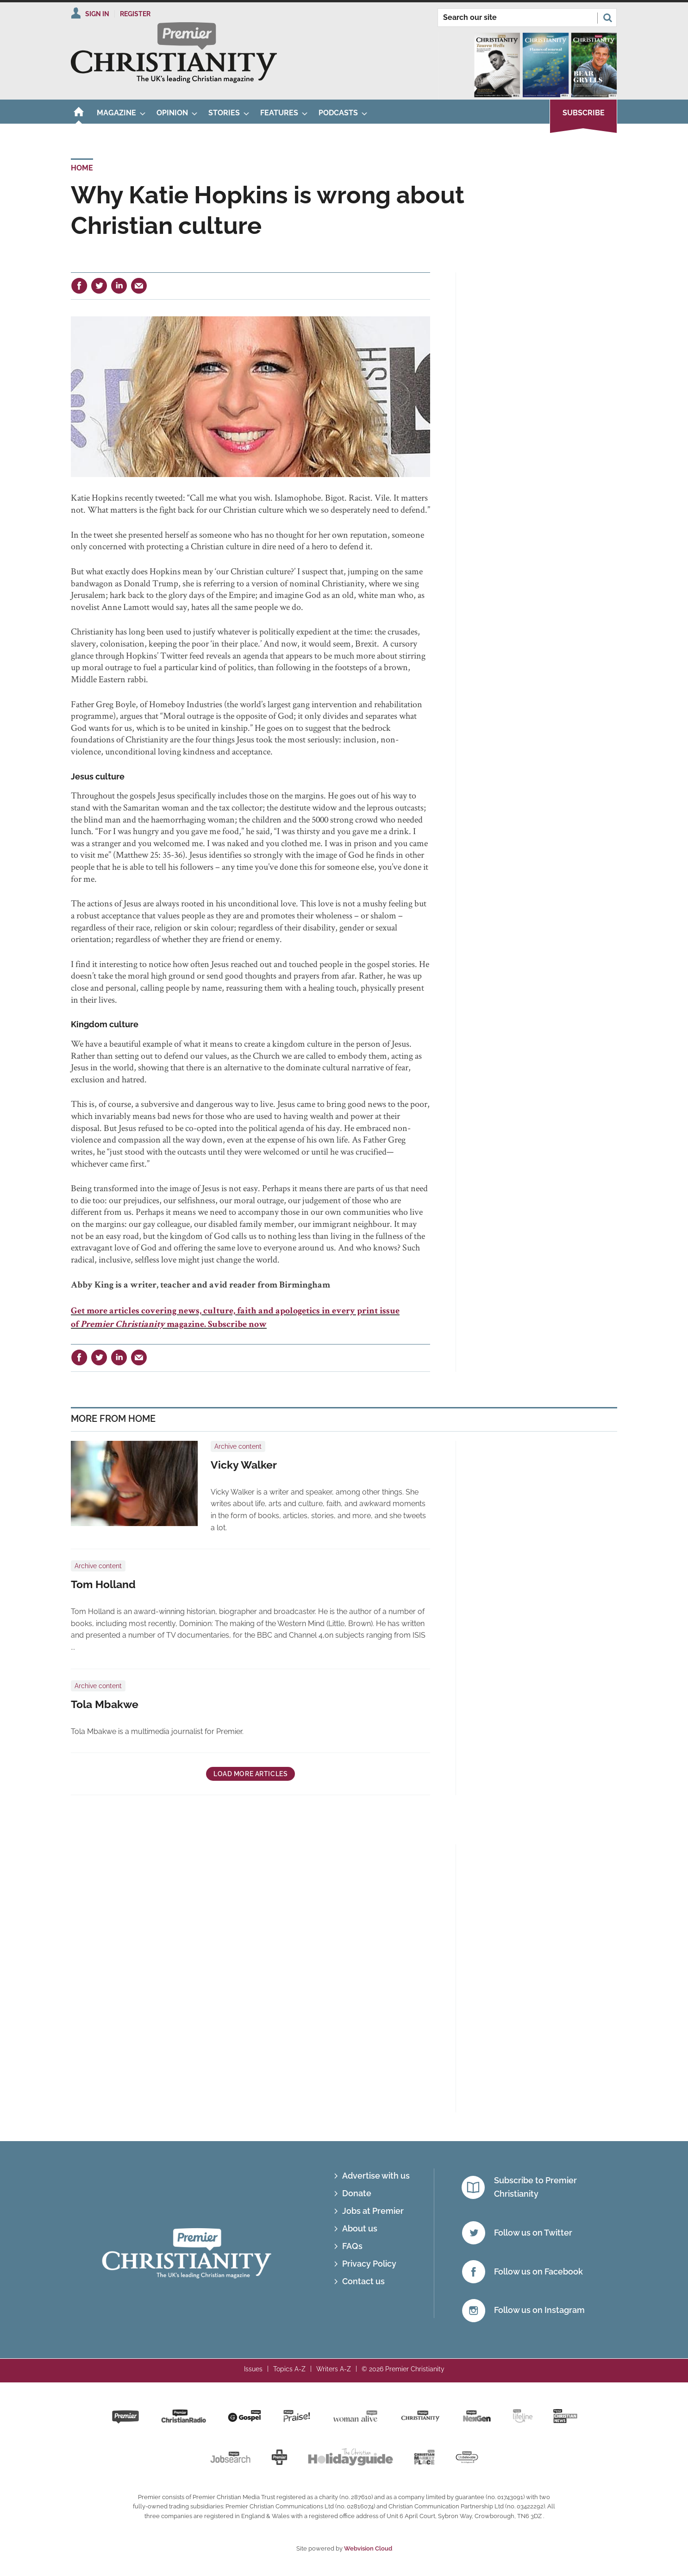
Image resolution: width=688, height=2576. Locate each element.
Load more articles (250, 1774)
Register (135, 14)
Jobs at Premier (373, 2211)
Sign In (97, 14)
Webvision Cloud (368, 2548)
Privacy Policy (369, 2263)
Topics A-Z (289, 2369)
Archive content (238, 1446)
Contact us (363, 2281)
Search (607, 17)
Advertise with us (376, 2175)
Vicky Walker (244, 1465)
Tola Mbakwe (104, 1704)
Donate (356, 2193)
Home (82, 167)
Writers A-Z (333, 2369)
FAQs (352, 2246)
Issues (253, 2369)
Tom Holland (103, 1584)
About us (359, 2228)
